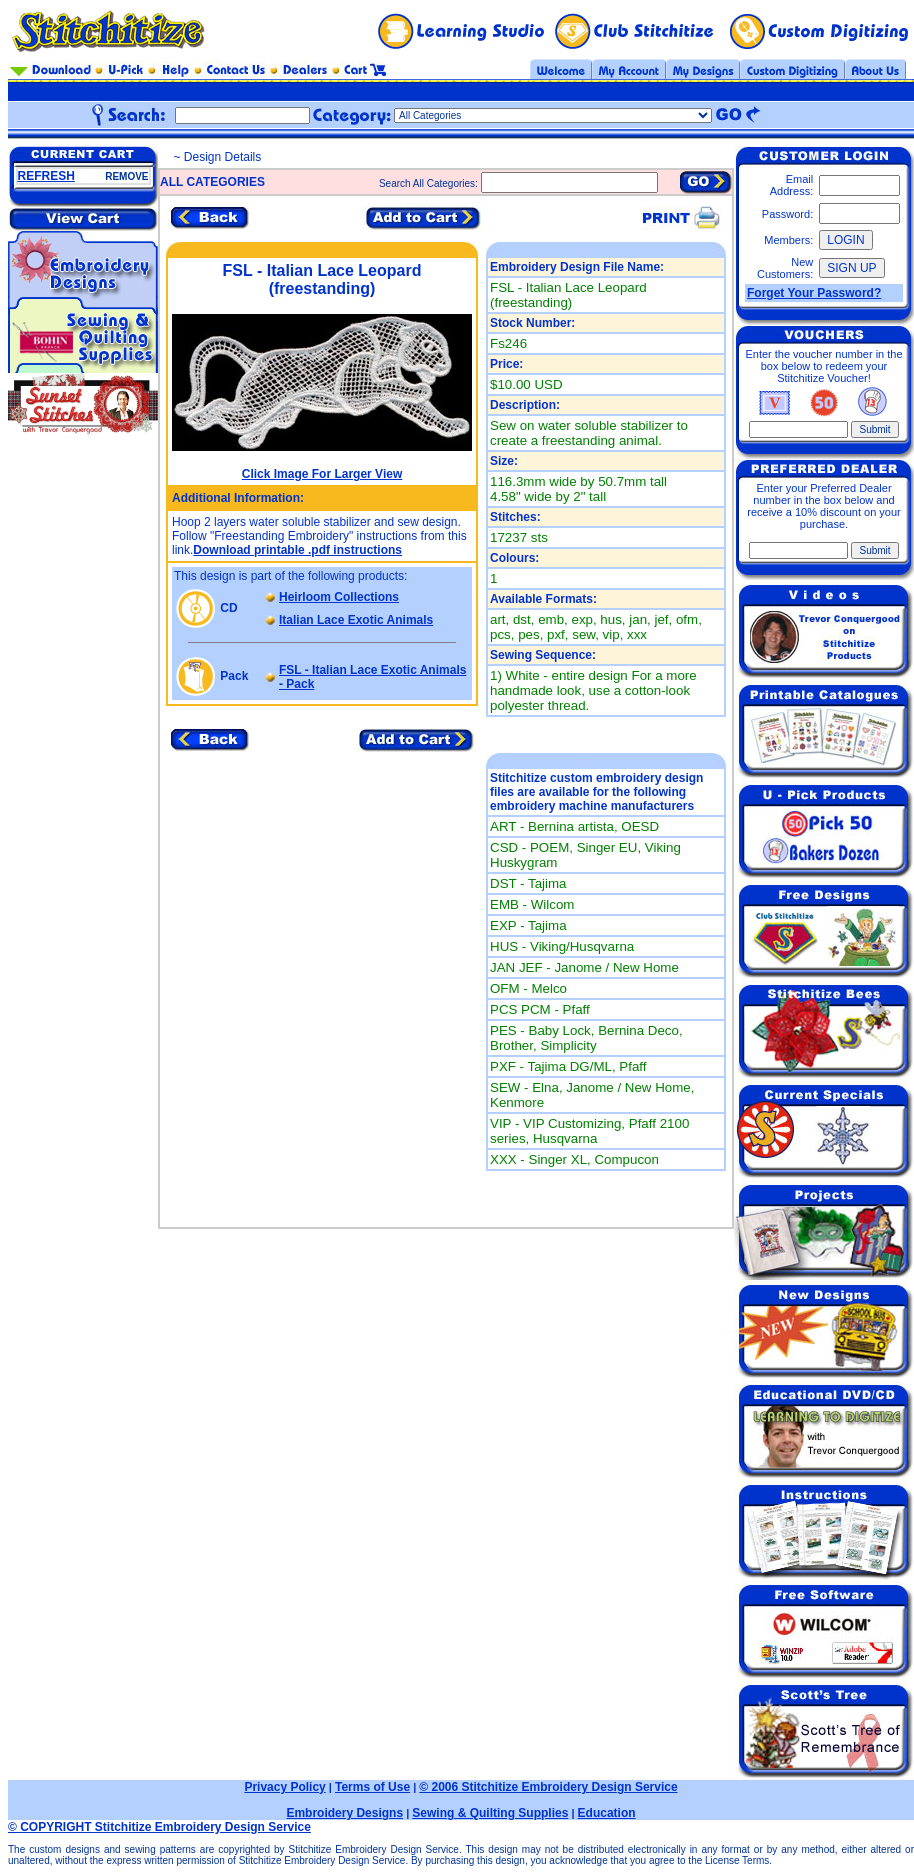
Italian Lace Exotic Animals (356, 620)
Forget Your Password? (814, 293)
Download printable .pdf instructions (297, 550)
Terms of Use (372, 1787)
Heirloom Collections (339, 597)
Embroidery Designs (344, 1813)
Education (607, 1813)
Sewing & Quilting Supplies (490, 1813)
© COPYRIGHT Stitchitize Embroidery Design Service (159, 1827)
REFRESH (46, 176)
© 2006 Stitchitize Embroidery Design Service (548, 1787)
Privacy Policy (284, 1787)
